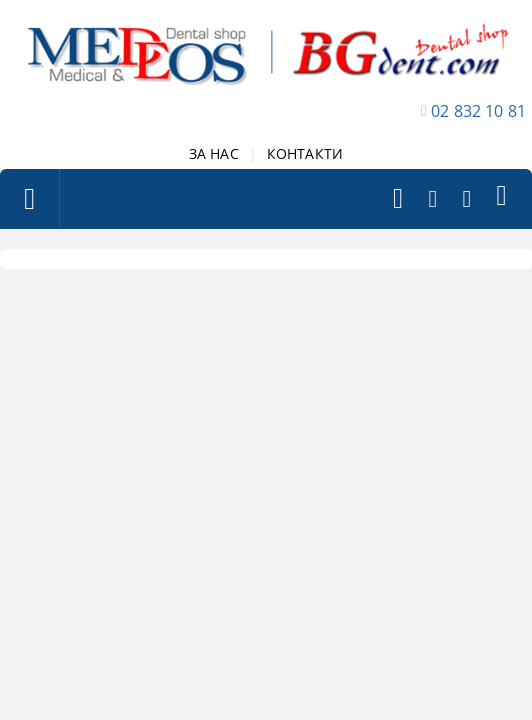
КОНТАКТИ (305, 153)
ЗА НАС (214, 153)
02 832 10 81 (478, 111)
